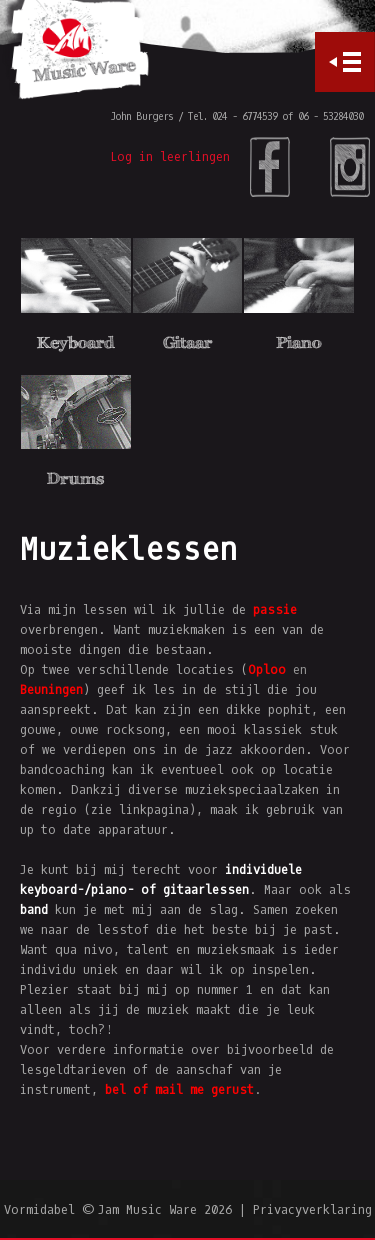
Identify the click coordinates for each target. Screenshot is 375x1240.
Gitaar (187, 342)
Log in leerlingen (170, 157)
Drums (75, 478)
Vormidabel (39, 1210)
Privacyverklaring (312, 1210)
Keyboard (75, 342)
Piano (298, 342)
